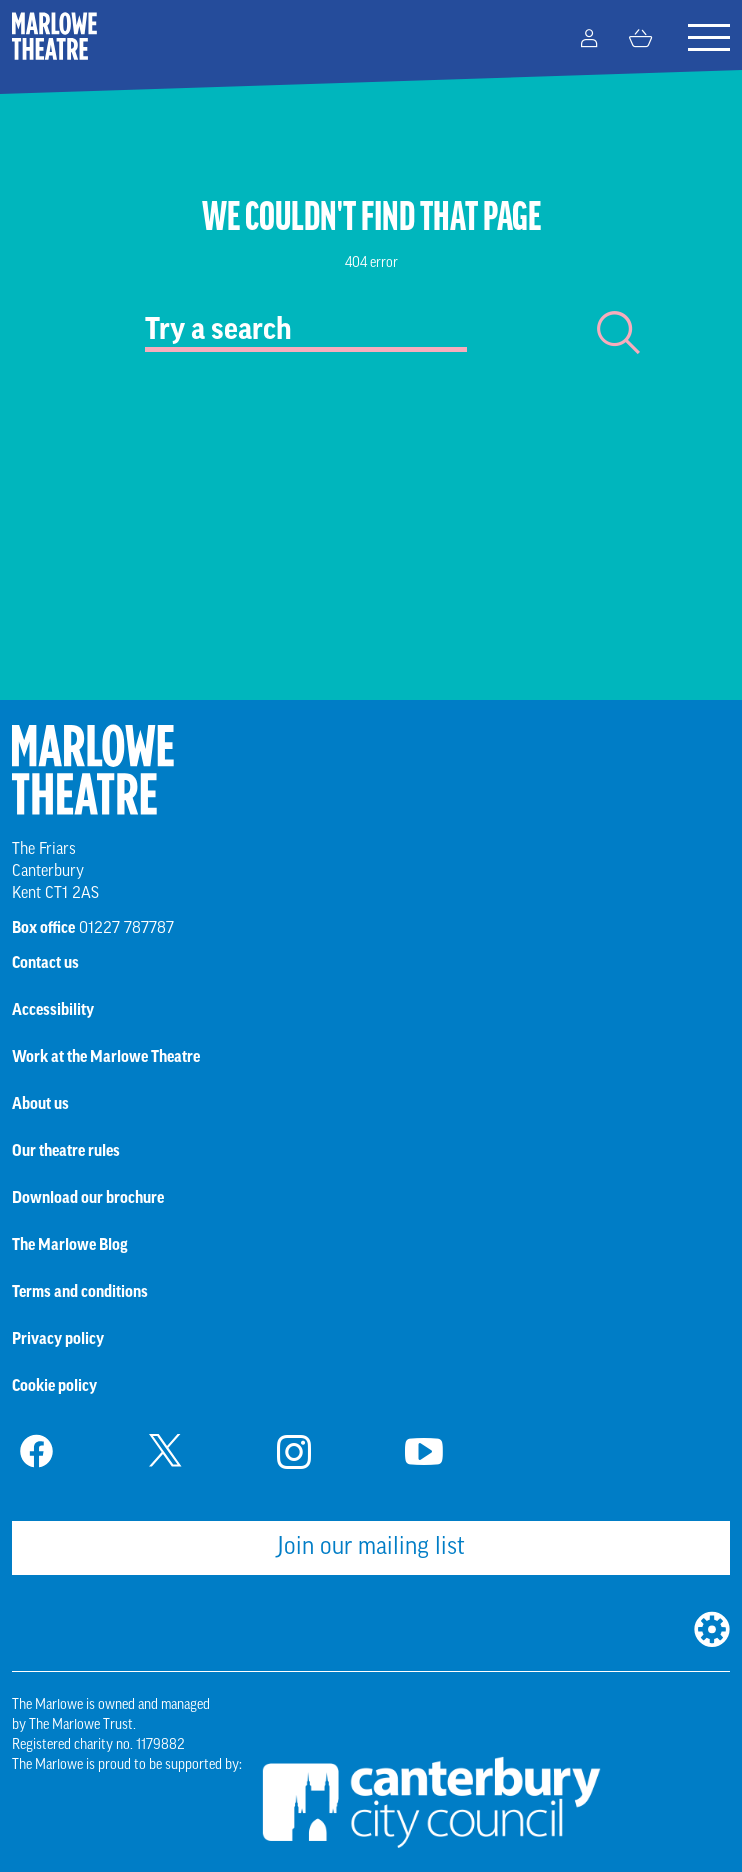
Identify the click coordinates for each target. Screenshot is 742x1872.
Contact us (45, 963)
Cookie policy (54, 1386)
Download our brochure (88, 1198)
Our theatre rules (66, 1151)
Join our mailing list (371, 1548)
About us (40, 1104)
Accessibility (53, 1010)
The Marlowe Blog (70, 1245)
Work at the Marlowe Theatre (106, 1057)
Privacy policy (58, 1339)
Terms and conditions (80, 1292)
